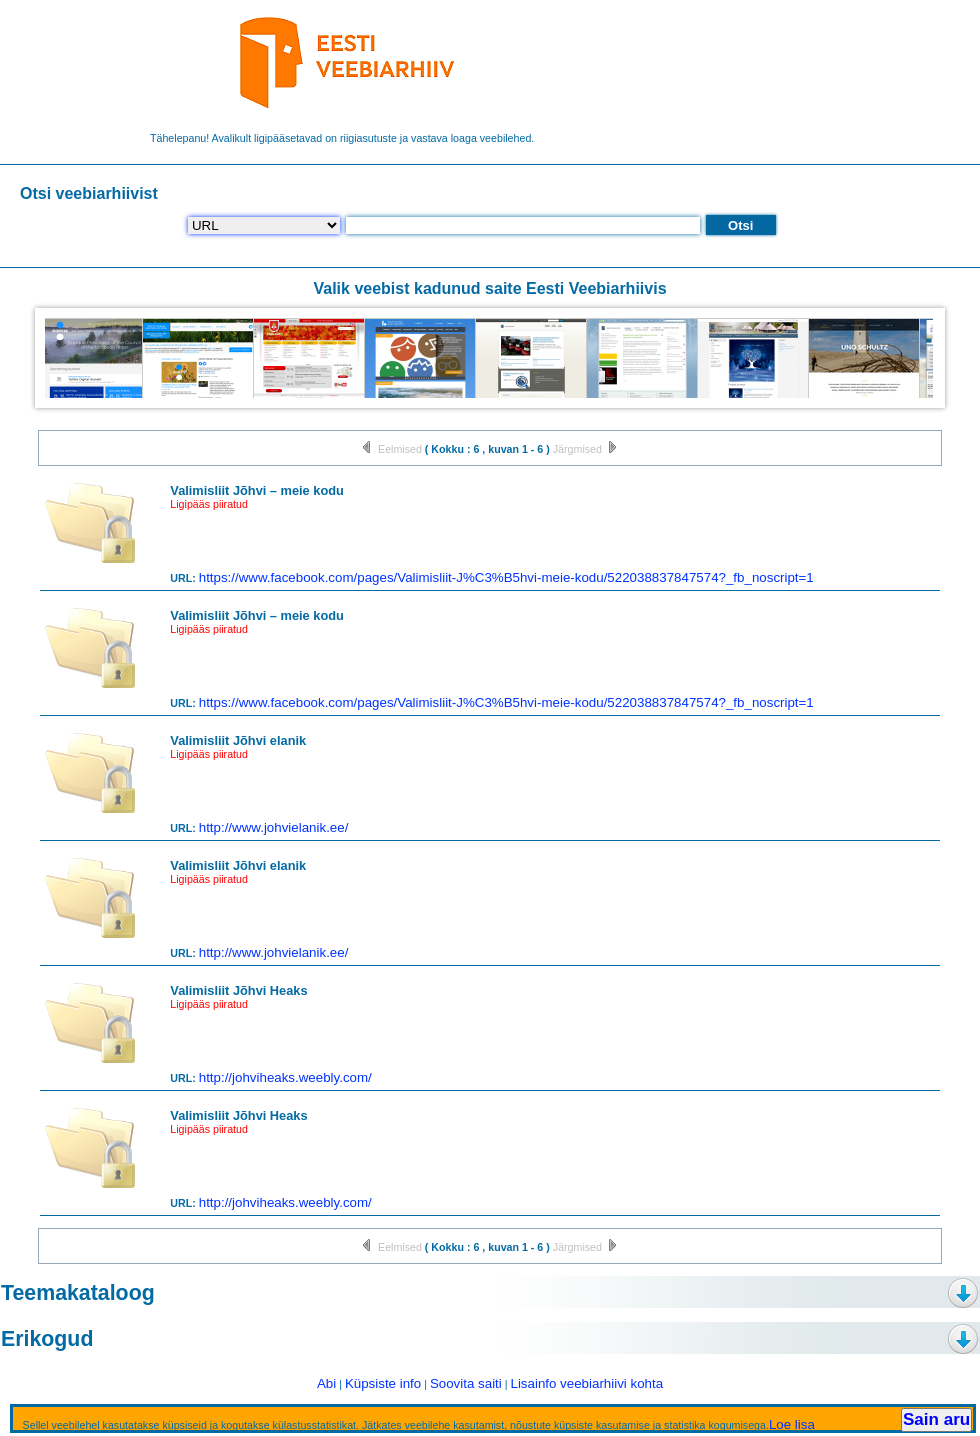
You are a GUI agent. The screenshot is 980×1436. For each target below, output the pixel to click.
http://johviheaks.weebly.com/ (285, 1077)
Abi (326, 1383)
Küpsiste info (383, 1383)
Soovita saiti (466, 1383)
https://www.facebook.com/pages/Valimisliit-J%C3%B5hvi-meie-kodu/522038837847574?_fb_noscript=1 (506, 577)
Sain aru (936, 1419)
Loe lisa (792, 1424)
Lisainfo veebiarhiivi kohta (586, 1383)
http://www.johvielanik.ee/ (274, 827)
